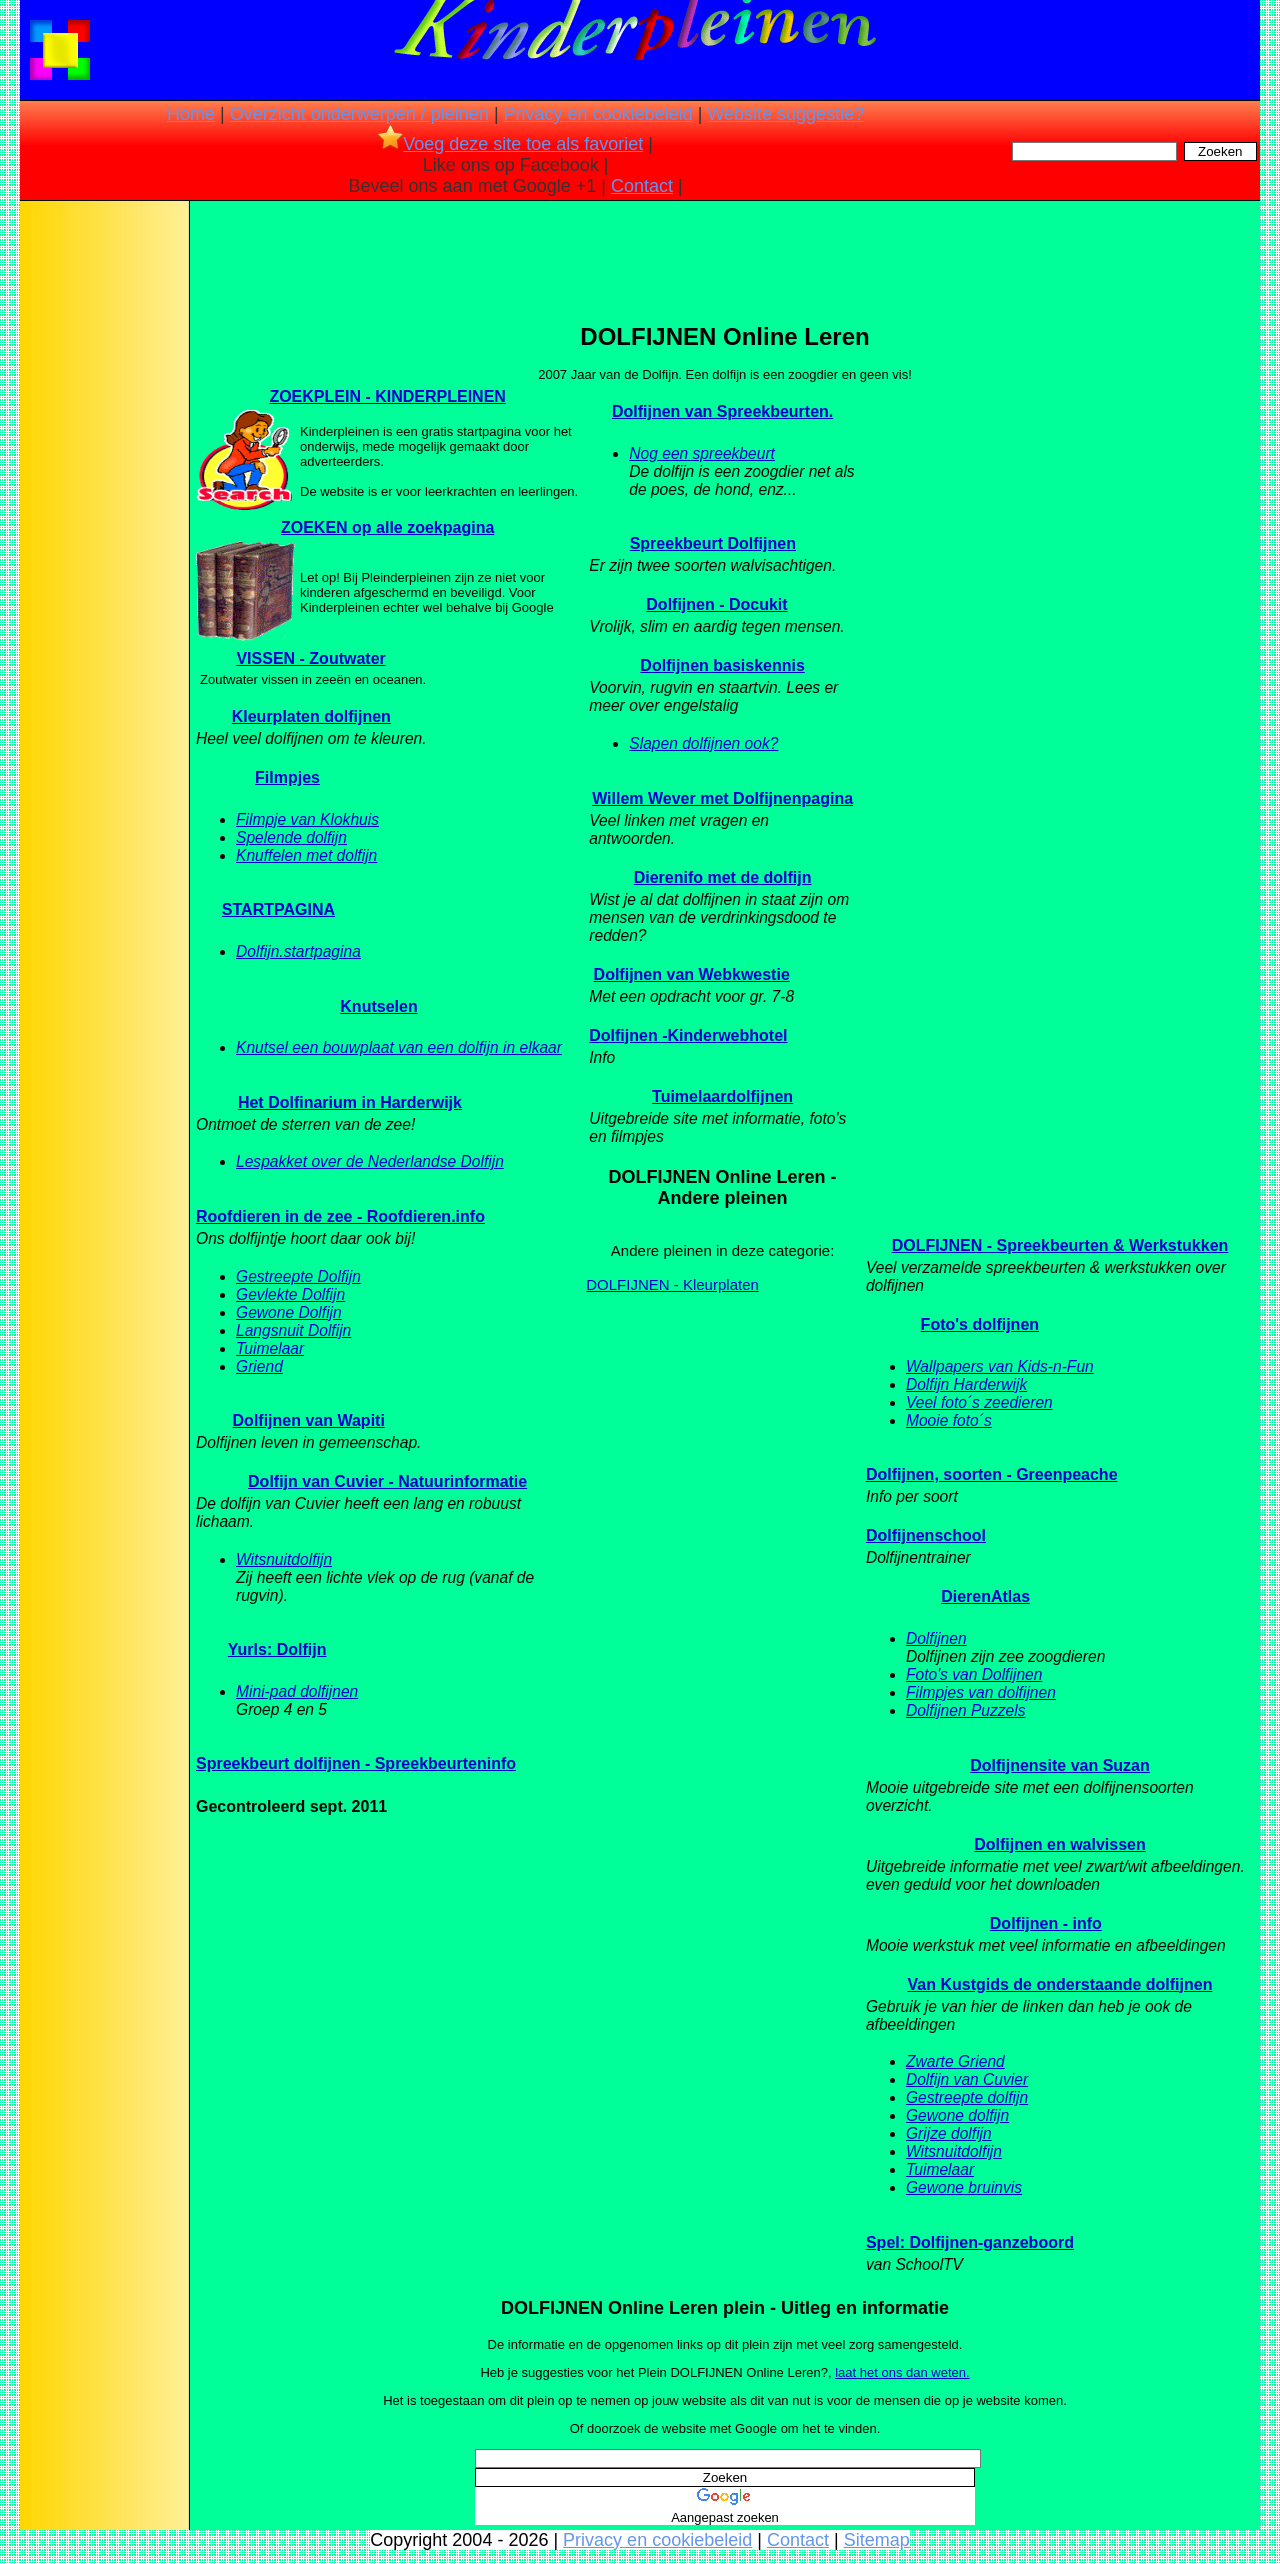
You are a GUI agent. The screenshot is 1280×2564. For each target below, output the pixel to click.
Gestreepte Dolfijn (298, 1276)
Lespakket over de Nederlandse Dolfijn (370, 1161)
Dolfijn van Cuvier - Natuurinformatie (387, 1481)
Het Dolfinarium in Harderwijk (350, 1102)
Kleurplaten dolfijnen (311, 716)
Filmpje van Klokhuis (307, 819)
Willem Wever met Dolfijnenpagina (722, 798)
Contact (642, 186)
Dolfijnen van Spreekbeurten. (722, 411)
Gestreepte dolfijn (967, 2097)
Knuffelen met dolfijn (306, 855)
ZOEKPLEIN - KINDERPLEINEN (387, 396)
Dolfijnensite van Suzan (1060, 1765)
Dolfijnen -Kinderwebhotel (688, 1035)
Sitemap (877, 2540)
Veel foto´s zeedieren (979, 1402)
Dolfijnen (936, 1638)
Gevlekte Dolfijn (290, 1294)
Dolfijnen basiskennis (722, 665)
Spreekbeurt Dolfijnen (713, 543)
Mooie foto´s (949, 1420)
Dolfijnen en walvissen (1060, 1844)
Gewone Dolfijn (289, 1312)
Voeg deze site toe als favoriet (510, 144)
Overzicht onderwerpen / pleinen (359, 114)
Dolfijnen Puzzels (966, 1710)
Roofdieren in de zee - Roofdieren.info (340, 1216)
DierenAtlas (985, 1596)
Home (191, 114)
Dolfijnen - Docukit (716, 604)
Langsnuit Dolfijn (293, 1330)
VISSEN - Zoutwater (310, 658)
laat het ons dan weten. (902, 2372)
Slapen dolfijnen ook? (703, 743)
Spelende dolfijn (291, 837)
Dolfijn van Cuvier (967, 2079)
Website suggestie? (785, 114)
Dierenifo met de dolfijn (723, 877)
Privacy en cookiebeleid (598, 114)
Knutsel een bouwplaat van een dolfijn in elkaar (399, 1047)
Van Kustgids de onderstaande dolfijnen (1060, 1984)
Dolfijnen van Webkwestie (692, 974)
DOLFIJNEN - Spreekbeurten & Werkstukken (1060, 1245)
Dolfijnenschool (926, 1535)
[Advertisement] (103, 520)
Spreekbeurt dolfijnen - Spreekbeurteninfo (356, 1763)
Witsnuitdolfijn (284, 1559)
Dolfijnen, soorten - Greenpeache (992, 1474)
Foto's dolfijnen (980, 1324)
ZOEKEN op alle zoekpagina (387, 527)
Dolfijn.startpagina (298, 951)
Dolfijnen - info (1046, 1923)
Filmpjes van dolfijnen (981, 1692)
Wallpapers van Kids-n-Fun (1000, 1366)
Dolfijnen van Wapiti (309, 1420)
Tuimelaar (270, 1348)
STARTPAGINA (278, 909)
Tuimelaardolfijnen (722, 1096)
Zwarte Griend (955, 2061)
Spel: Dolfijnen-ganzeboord (970, 2242)
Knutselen (378, 1006)
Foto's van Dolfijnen (974, 1674)
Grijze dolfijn (949, 2133)
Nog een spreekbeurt (702, 453)
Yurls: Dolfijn (277, 1649)
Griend (259, 1366)
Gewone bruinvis (964, 2187)
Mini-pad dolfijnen (297, 1691)
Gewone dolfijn (957, 2115)
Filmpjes (287, 777)
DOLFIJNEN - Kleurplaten (672, 1284)
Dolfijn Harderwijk (966, 1384)
